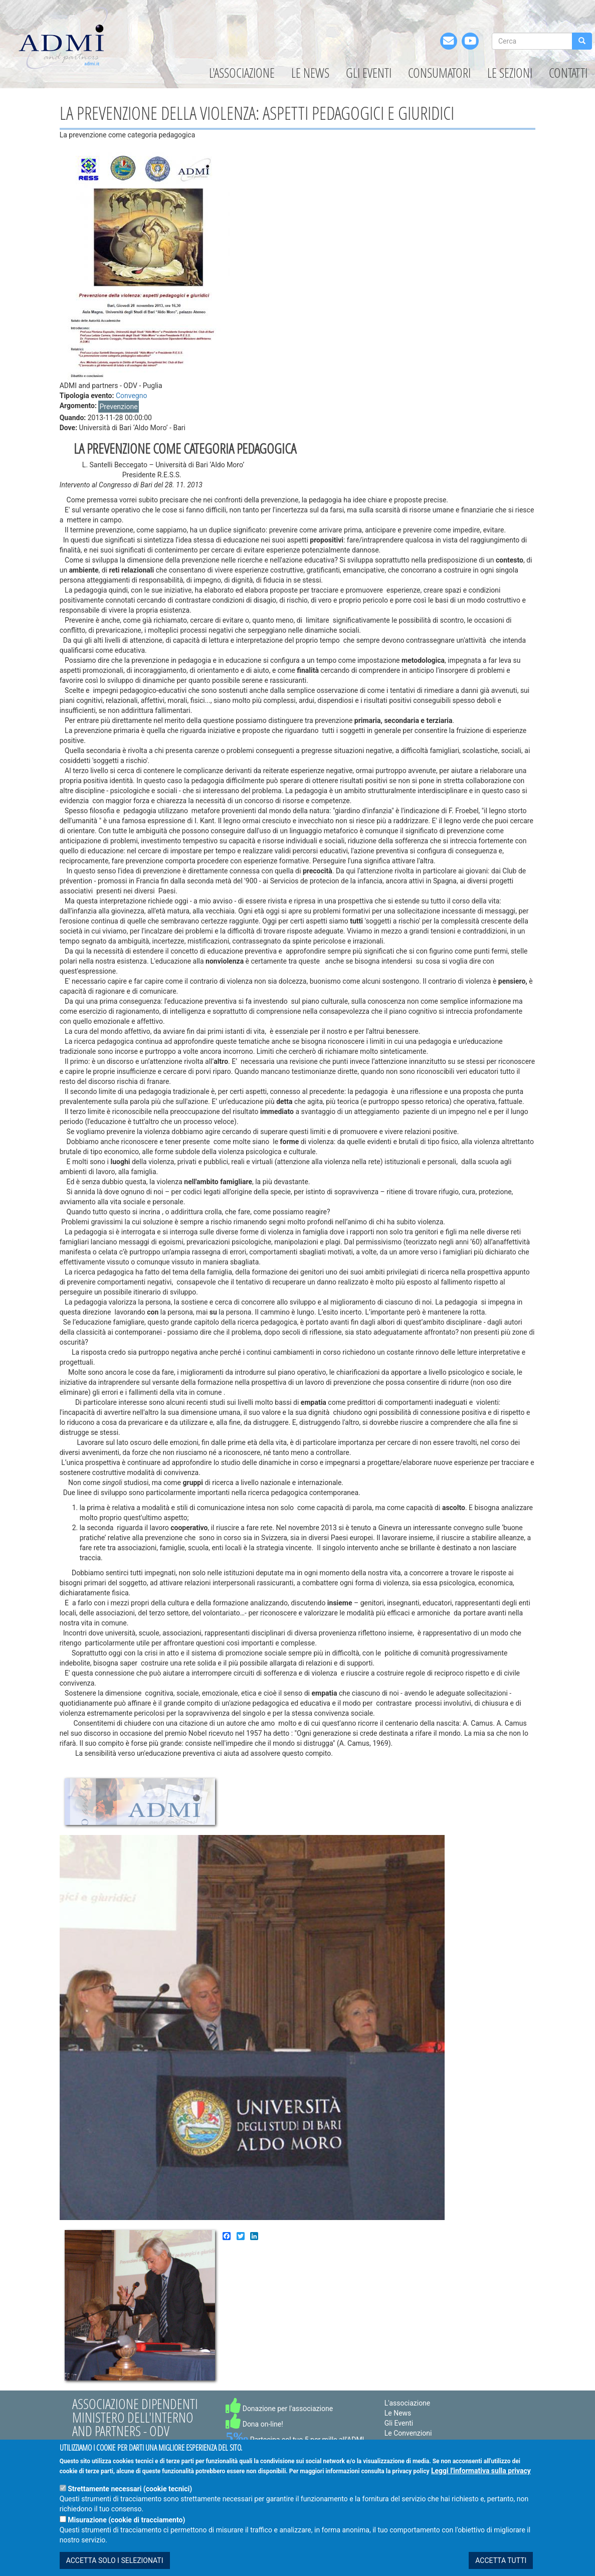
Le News (310, 72)
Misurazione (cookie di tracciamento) (126, 2525)
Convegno (131, 396)
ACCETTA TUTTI (500, 2566)
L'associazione (242, 72)
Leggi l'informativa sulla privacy (481, 2476)
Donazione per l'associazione (279, 2409)
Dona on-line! (254, 2424)
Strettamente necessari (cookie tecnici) (130, 2494)
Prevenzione (118, 407)
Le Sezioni (509, 72)
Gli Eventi (368, 72)
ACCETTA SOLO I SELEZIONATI (114, 2566)
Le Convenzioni (408, 2433)
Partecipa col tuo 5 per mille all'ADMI (295, 2440)
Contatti (568, 72)
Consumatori (439, 72)
